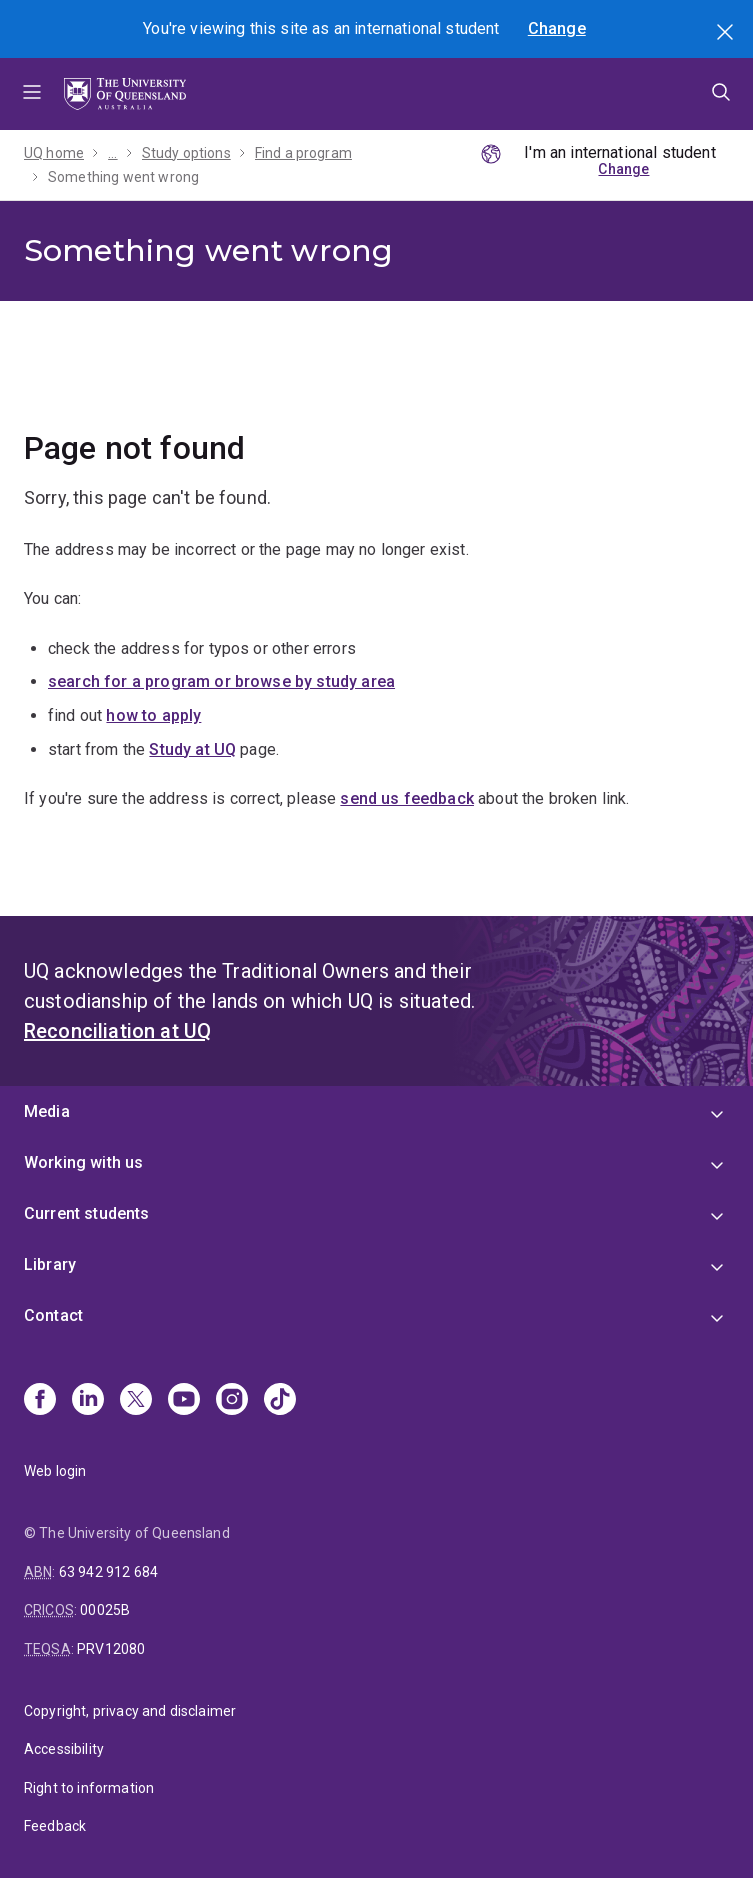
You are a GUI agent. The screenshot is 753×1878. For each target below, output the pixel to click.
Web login (55, 1471)
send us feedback (407, 798)
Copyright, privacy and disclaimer (130, 1711)
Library (50, 1264)
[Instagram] (232, 1401)
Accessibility (64, 1749)
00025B (105, 1610)
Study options (186, 153)
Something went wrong (123, 177)
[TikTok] (280, 1401)
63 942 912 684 (108, 1572)
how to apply (153, 715)
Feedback (55, 1826)
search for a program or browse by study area (221, 681)
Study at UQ (192, 749)
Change (557, 28)
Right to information (89, 1788)
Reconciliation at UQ (117, 1031)
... (112, 153)
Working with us (83, 1162)
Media (47, 1111)
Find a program (303, 153)
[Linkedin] (88, 1401)
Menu (32, 94)
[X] (136, 1401)
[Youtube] (184, 1401)
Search (727, 34)
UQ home (54, 153)
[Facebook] (40, 1401)
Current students (87, 1213)
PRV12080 (111, 1649)
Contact (53, 1315)
